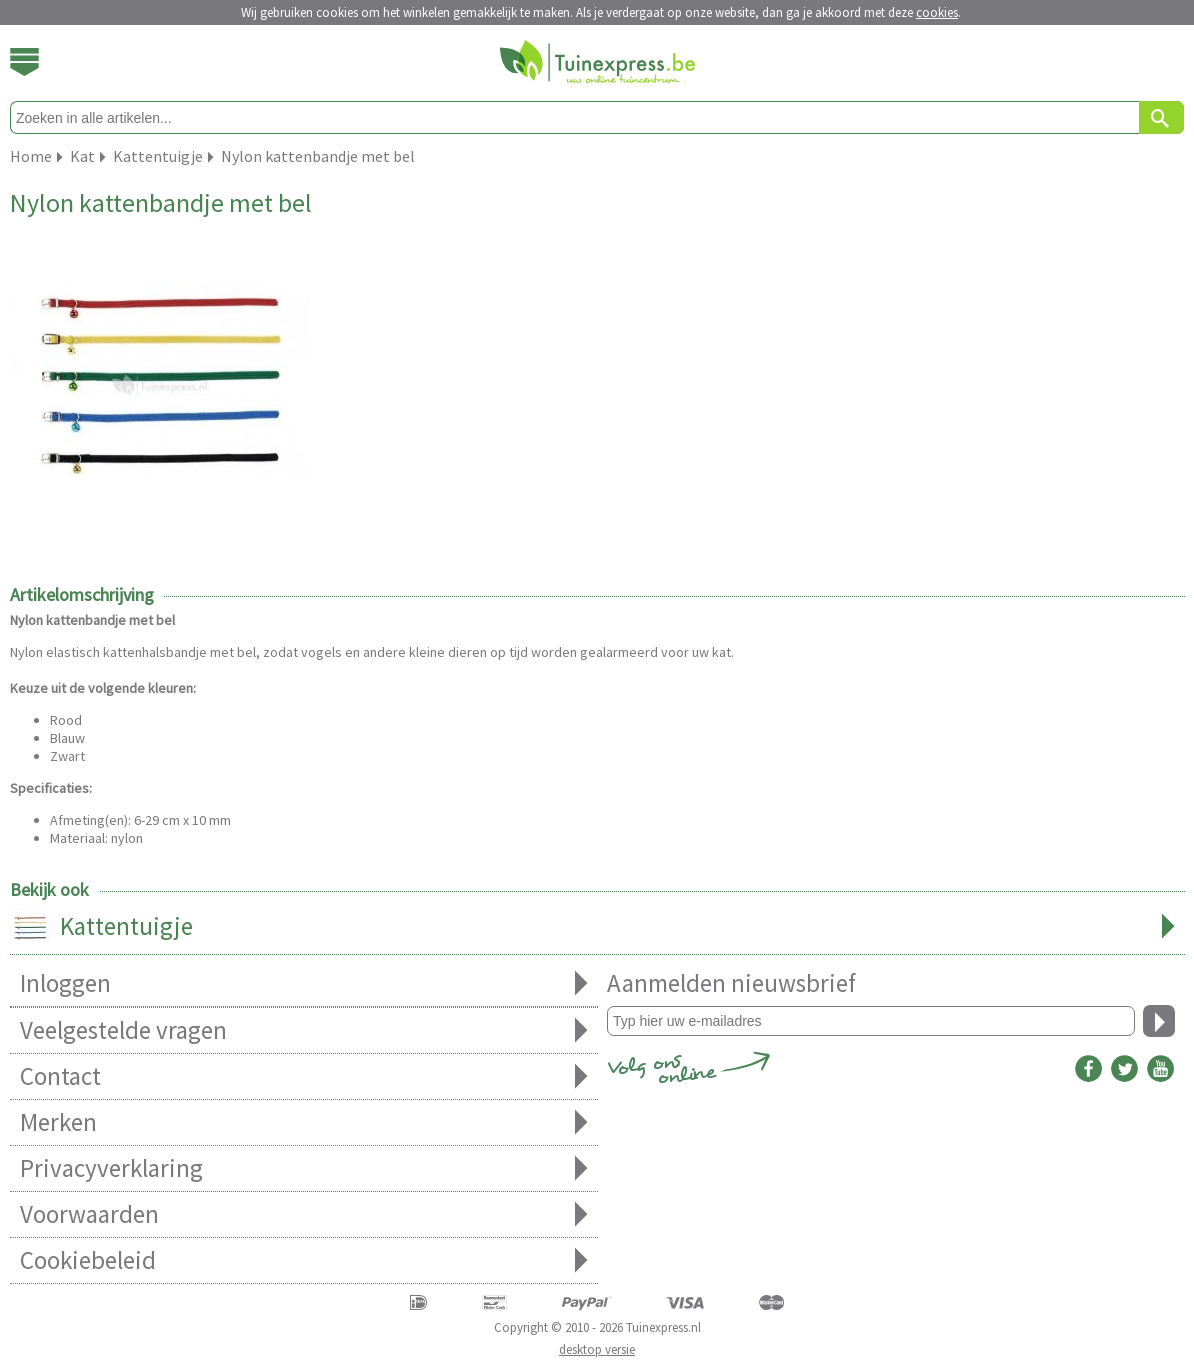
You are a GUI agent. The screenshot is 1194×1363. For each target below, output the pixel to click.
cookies (937, 12)
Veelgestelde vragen (304, 1030)
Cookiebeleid (304, 1260)
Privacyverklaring (304, 1168)
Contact (304, 1076)
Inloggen (304, 983)
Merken (304, 1122)
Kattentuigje (597, 928)
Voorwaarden (304, 1214)
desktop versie (597, 1349)
